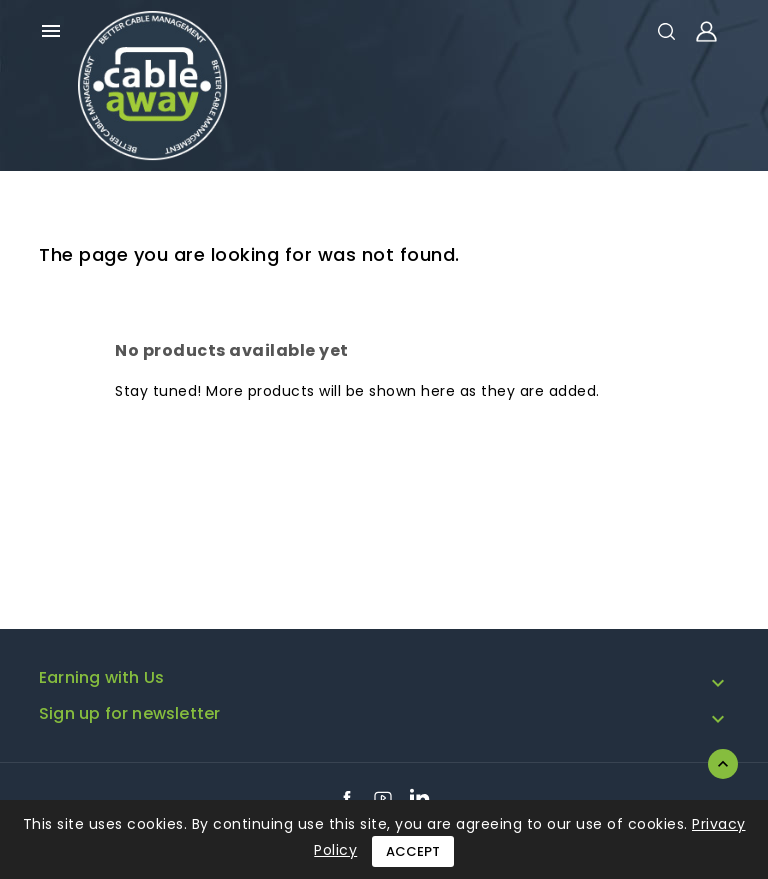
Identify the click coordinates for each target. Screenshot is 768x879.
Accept (413, 851)
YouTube (383, 798)
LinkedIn (420, 798)
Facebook (347, 798)
